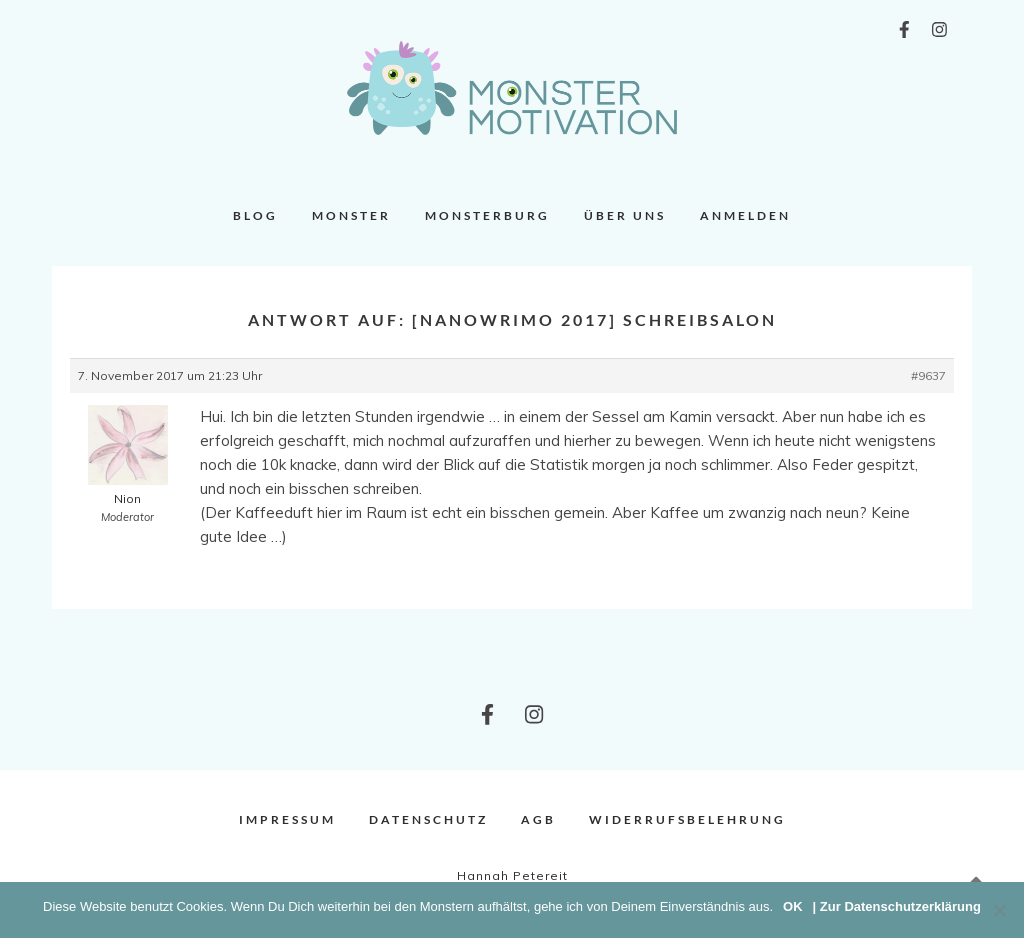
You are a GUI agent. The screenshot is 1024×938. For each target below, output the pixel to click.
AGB (538, 819)
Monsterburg (487, 215)
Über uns (625, 215)
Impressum (287, 819)
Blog (255, 215)
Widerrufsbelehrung (687, 819)
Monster (351, 215)
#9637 (928, 375)
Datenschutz (428, 819)
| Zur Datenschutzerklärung (897, 906)
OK (793, 906)
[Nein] (999, 910)
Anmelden (745, 215)
